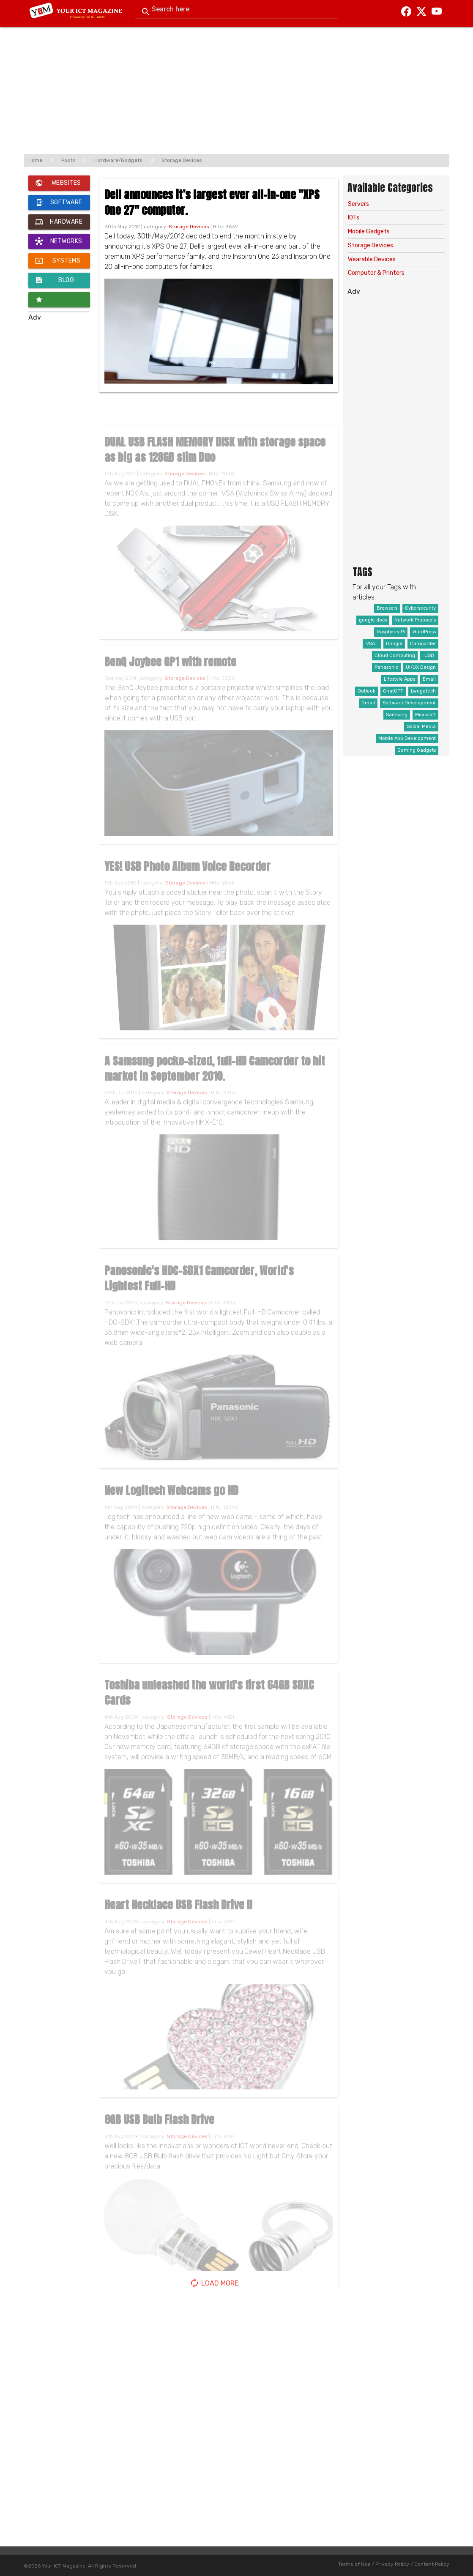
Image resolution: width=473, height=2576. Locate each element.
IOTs (353, 217)
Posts (68, 160)
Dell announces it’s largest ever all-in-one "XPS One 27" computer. (212, 202)
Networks (58, 241)
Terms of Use (354, 2564)
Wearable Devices (372, 259)
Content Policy (431, 2564)
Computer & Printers (376, 272)
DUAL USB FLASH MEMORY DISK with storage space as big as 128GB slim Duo (214, 462)
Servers (358, 204)
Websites (58, 183)
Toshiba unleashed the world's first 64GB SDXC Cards (209, 1705)
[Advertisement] (236, 86)
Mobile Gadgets (369, 231)
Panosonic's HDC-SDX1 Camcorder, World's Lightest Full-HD (199, 1290)
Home (35, 160)
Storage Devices (181, 160)
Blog (54, 280)
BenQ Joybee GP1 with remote (170, 673)
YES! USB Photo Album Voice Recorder (187, 878)
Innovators (56, 299)
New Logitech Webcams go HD (171, 1502)
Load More (213, 2283)
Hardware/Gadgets (118, 160)
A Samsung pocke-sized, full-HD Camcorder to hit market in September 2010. (214, 1081)
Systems (57, 260)
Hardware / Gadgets (59, 222)
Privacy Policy (392, 2564)
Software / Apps (58, 202)
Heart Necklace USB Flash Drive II (178, 1916)
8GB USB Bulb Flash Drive (159, 2131)
